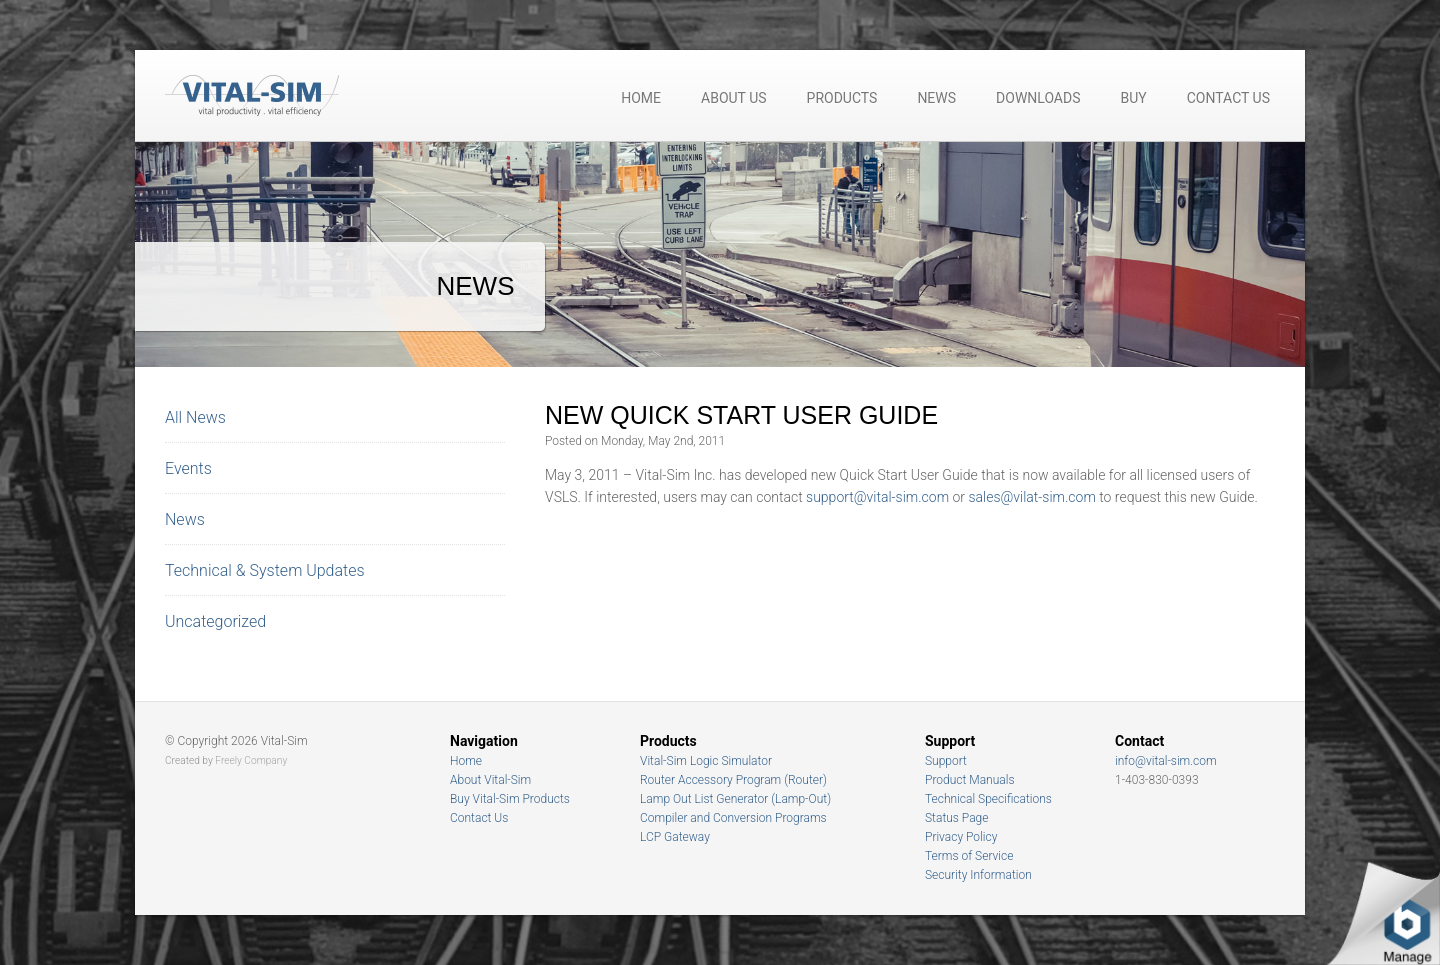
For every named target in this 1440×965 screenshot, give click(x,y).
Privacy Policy (961, 837)
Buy (1134, 98)
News (936, 98)
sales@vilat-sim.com (1031, 497)
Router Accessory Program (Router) (733, 780)
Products (842, 98)
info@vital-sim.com (1166, 761)
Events (188, 468)
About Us (734, 98)
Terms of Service (969, 856)
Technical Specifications (988, 799)
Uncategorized (215, 621)
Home (641, 98)
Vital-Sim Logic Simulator (706, 761)
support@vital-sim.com (877, 497)
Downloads (1038, 98)
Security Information (978, 875)
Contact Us (1228, 98)
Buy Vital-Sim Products (510, 799)
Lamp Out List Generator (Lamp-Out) (735, 799)
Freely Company (251, 760)
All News (195, 417)
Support (946, 761)
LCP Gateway (675, 837)
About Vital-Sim (490, 780)
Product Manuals (969, 780)
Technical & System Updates (265, 570)
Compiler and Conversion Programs (733, 818)
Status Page (956, 818)
